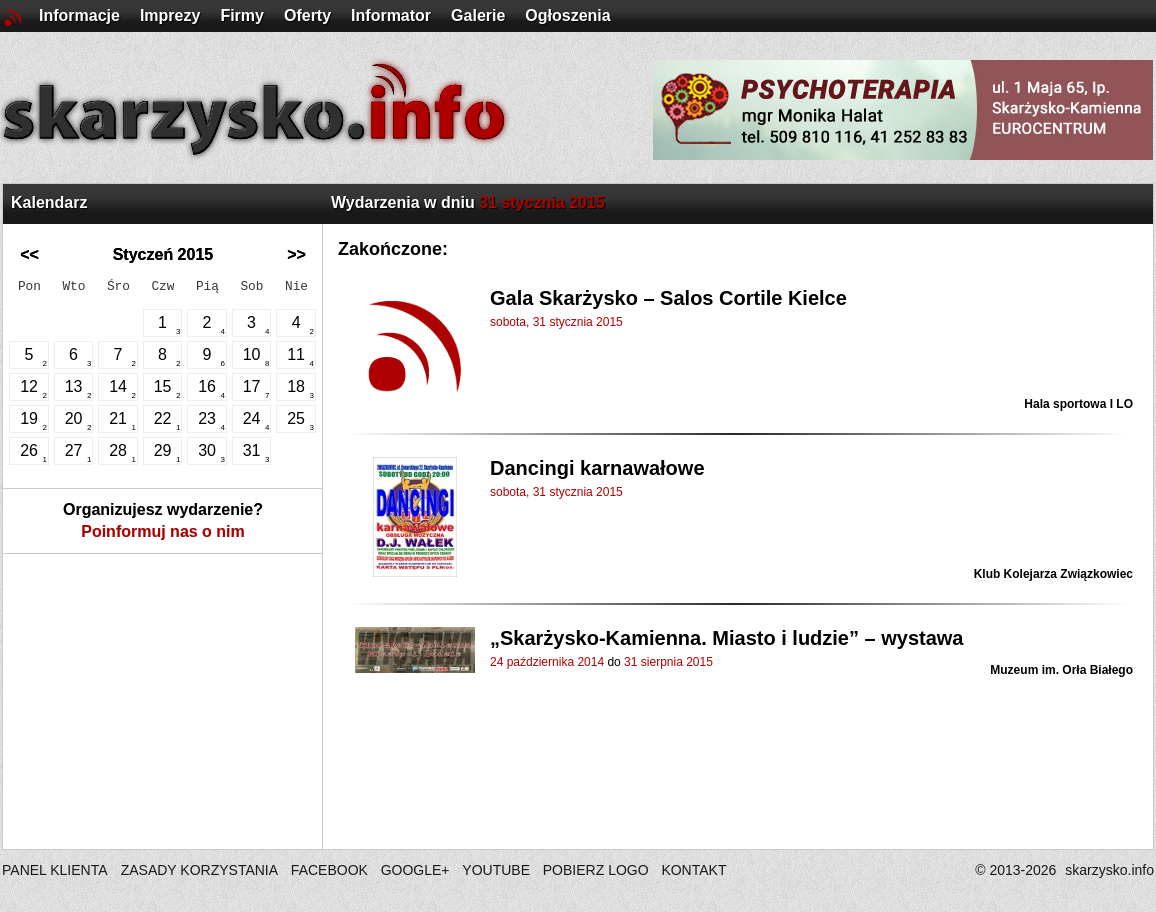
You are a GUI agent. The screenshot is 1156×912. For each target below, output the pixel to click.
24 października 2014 (547, 662)
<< (29, 254)
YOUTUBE (496, 870)
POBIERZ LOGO (596, 870)
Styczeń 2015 (163, 254)
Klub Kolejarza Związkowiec (1053, 574)
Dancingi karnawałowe (597, 468)
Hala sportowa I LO (1078, 404)
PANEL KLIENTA (56, 870)
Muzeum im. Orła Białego (1061, 670)
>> (296, 254)
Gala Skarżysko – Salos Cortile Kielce (668, 298)
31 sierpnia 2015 (668, 662)
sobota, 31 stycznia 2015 (556, 322)
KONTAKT (693, 870)
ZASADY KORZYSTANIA (199, 870)
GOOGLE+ (415, 870)
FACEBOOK (329, 870)
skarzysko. (1109, 870)
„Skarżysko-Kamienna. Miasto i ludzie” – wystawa (727, 638)
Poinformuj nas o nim (163, 531)
